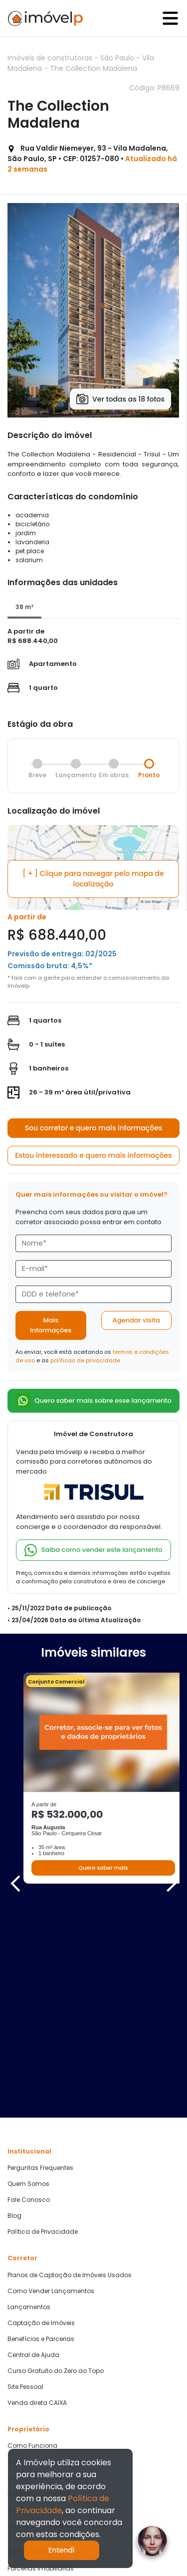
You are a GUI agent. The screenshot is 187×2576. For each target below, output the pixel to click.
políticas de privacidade (85, 1360)
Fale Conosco (28, 2000)
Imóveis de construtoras (50, 58)
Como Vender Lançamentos (50, 2091)
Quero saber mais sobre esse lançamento (93, 1400)
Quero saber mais (103, 1868)
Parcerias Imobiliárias (40, 2369)
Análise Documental (38, 2294)
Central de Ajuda (33, 2155)
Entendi (61, 2550)
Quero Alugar (27, 2421)
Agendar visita (136, 1320)
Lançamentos (28, 2107)
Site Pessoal (25, 2187)
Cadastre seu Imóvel (39, 2262)
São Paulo (118, 58)
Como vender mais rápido (48, 2278)
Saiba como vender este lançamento (93, 1550)
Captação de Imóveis (41, 2123)
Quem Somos (28, 1984)
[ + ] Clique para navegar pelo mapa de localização (93, 878)
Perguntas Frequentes (40, 1968)
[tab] (24, 608)
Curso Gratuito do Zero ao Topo (55, 2171)
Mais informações (50, 1325)
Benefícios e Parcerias (40, 2139)
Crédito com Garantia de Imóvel (57, 2326)
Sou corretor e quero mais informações (94, 1128)
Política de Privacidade (42, 2032)
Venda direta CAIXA (37, 2203)
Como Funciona (32, 2246)
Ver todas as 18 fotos (120, 399)
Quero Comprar (31, 2405)
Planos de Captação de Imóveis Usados (69, 2075)
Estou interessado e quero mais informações (93, 1155)
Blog (14, 2016)
